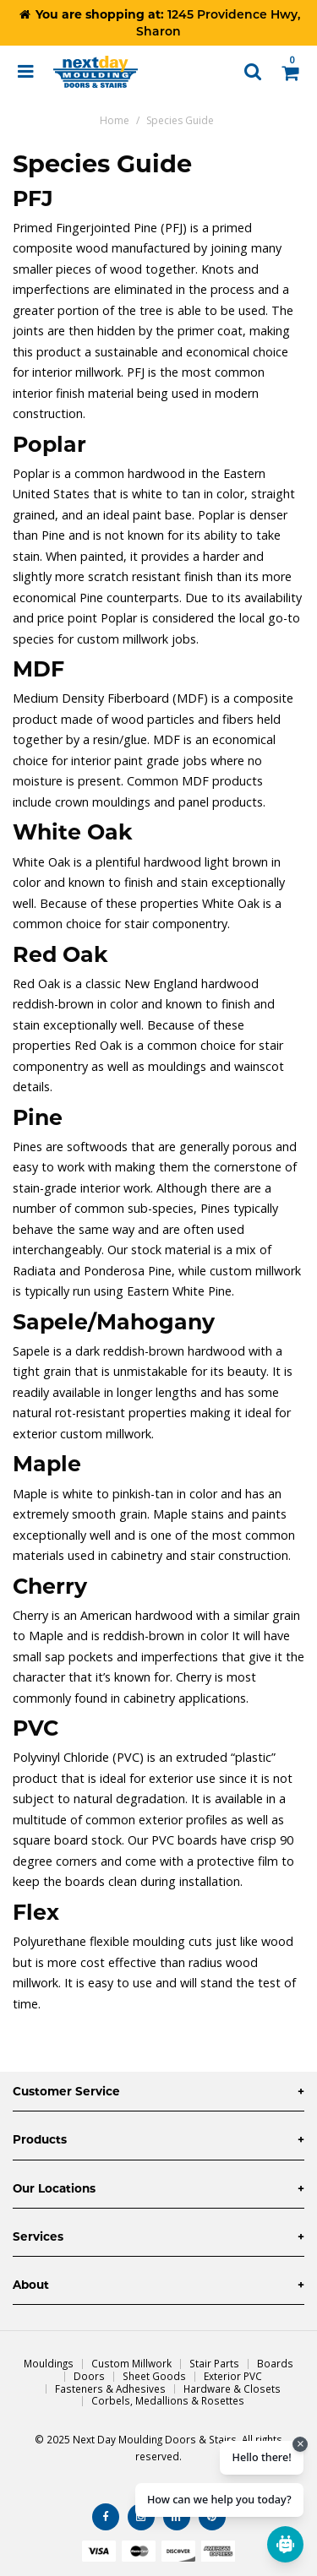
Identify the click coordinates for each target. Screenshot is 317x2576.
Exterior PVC (233, 2376)
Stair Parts (214, 2363)
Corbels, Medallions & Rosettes (167, 2400)
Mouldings (49, 2363)
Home (114, 120)
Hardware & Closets (232, 2388)
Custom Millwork (131, 2363)
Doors (89, 2376)
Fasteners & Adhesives (110, 2388)
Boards (275, 2363)
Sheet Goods (154, 2376)
